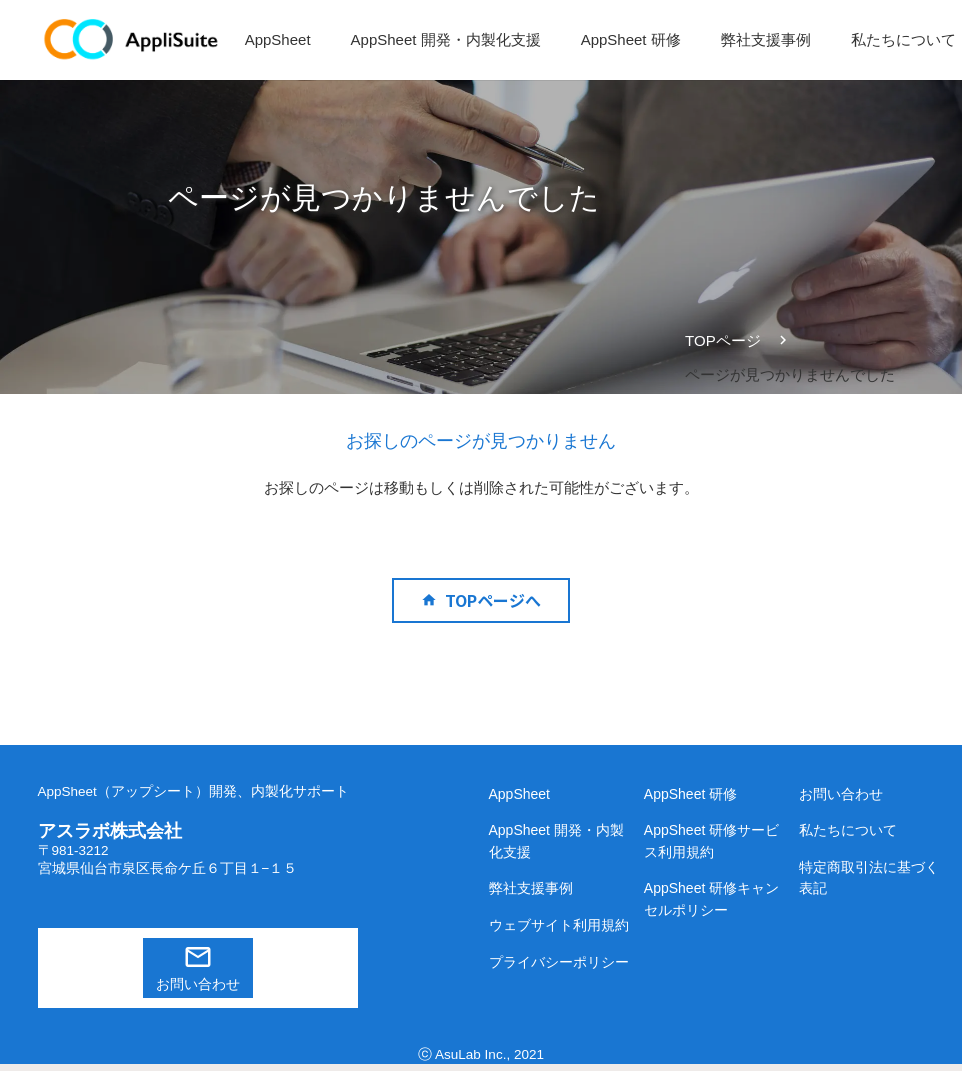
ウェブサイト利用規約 (559, 925)
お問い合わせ (198, 984)
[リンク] (131, 40)
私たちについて (848, 830)
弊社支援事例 (531, 888)
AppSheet (520, 794)
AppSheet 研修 (690, 794)
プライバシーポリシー (559, 962)
